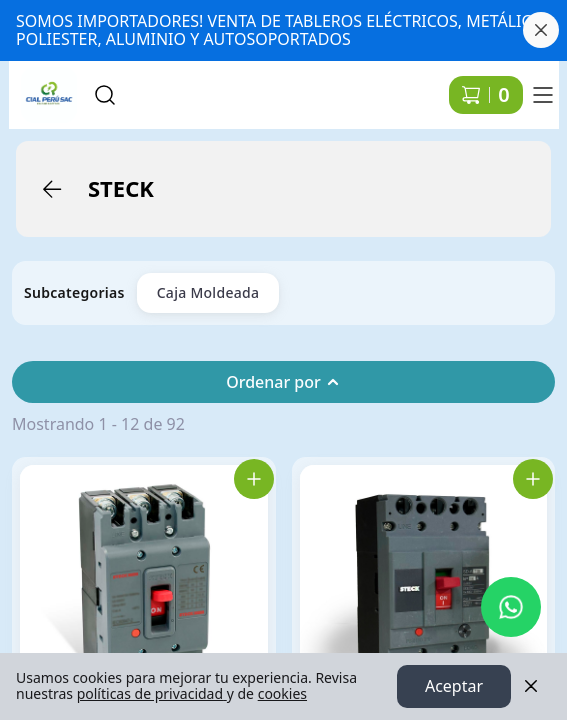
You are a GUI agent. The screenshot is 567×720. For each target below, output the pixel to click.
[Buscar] (105, 95)
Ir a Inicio (41, 86)
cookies (282, 694)
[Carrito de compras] (486, 95)
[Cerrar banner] (541, 30)
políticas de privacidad (152, 694)
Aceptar (454, 687)
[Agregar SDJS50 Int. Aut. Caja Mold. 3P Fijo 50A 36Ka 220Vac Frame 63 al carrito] (254, 479)
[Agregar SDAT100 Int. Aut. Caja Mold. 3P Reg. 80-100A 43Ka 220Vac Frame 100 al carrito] (533, 479)
